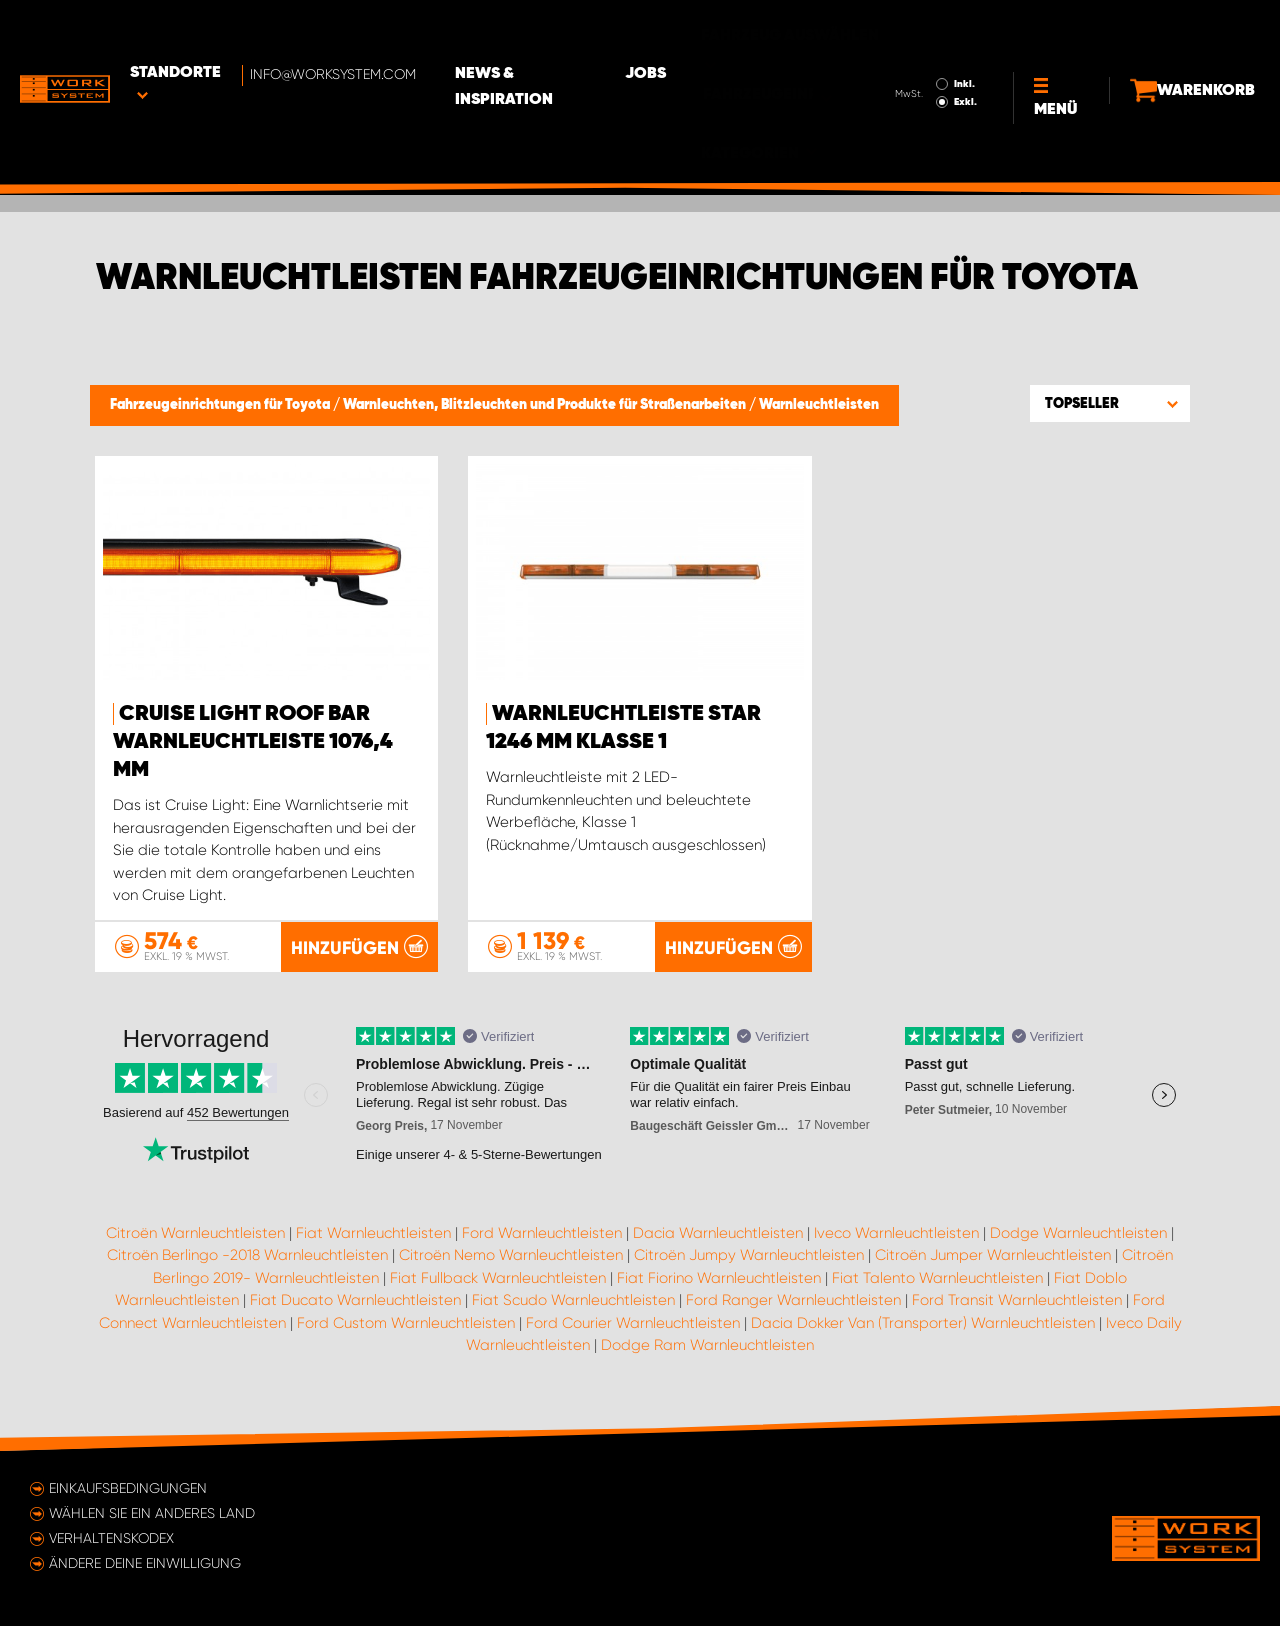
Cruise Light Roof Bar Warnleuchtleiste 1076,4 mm (253, 742)
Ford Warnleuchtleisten (542, 1233)
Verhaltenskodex (111, 1538)
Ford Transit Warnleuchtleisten (1017, 1301)
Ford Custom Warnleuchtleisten (406, 1323)
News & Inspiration (575, 31)
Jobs (710, 31)
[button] (1110, 403)
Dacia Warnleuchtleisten (718, 1233)
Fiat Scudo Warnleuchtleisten (573, 1301)
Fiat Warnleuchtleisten (373, 1233)
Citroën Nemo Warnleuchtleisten (511, 1256)
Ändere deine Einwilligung (145, 1563)
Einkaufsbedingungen (128, 1488)
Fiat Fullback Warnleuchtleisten (498, 1278)
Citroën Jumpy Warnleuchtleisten (749, 1256)
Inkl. (929, 28)
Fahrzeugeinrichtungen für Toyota (221, 405)
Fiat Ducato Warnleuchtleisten (355, 1301)
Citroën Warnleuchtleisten (195, 1233)
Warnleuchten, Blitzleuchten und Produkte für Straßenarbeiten (546, 405)
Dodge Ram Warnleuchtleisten (707, 1346)
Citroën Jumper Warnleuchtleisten (993, 1256)
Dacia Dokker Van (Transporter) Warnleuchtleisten (923, 1323)
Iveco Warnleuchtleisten (896, 1233)
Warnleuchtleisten (819, 405)
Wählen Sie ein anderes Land (152, 1513)
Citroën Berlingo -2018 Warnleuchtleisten (247, 1256)
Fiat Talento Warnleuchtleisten (937, 1278)
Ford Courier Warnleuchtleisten (633, 1323)
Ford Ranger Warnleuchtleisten (793, 1301)
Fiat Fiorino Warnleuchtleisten (719, 1278)
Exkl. (930, 46)
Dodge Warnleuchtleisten (1078, 1233)
